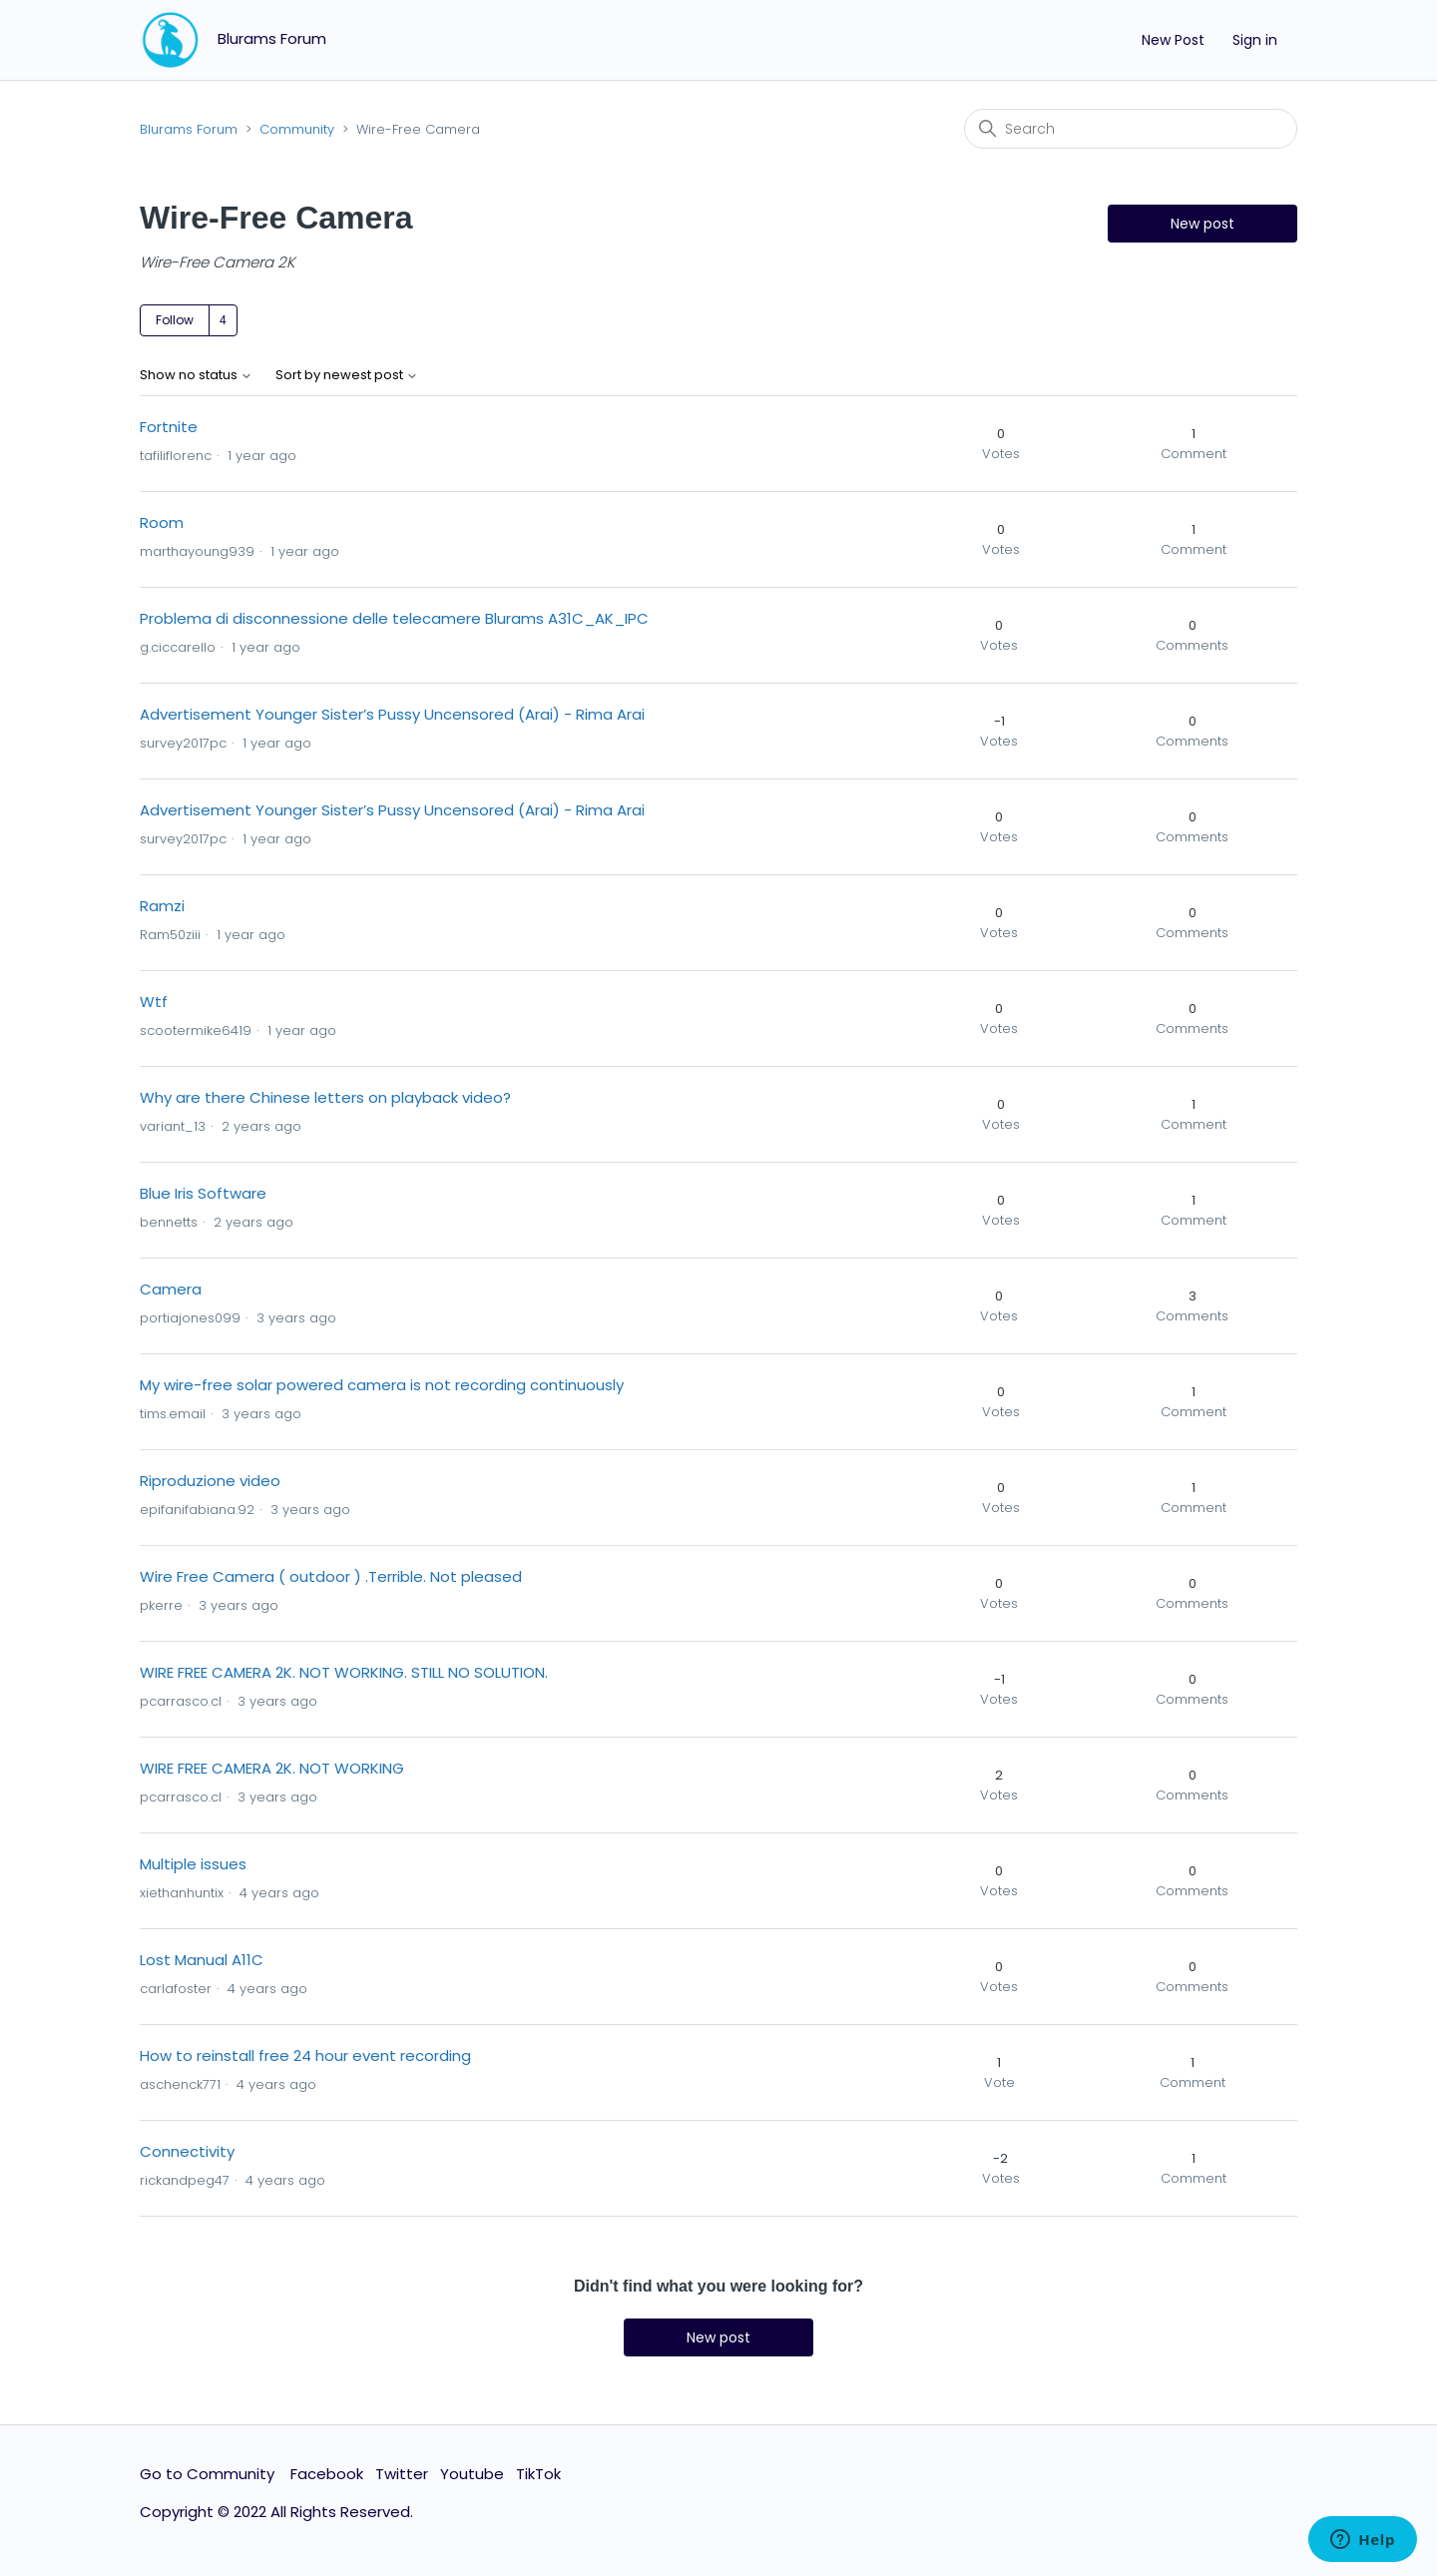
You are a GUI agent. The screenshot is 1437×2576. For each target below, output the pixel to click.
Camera (171, 1289)
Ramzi (162, 905)
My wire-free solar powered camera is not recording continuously (382, 1384)
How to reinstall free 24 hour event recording (305, 2055)
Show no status (196, 375)
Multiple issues (193, 1863)
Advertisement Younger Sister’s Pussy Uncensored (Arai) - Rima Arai (392, 714)
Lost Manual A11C (201, 1959)
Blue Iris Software (203, 1193)
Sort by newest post (346, 375)
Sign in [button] (1254, 40)
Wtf (154, 1001)
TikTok (538, 2473)
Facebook (326, 2473)
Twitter (401, 2473)
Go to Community (209, 2473)
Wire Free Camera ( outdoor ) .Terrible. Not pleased (331, 1576)
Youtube (472, 2473)
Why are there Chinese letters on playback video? (325, 1097)
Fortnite (169, 426)
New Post (1173, 40)
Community (296, 129)
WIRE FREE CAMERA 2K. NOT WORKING (272, 1768)
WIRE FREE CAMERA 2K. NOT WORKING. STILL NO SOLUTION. (344, 1672)
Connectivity (187, 2151)
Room (162, 522)
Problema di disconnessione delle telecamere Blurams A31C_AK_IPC (394, 618)
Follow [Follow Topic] (175, 319)
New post (1202, 224)
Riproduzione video (210, 1480)
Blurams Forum (189, 129)
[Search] (1130, 129)
